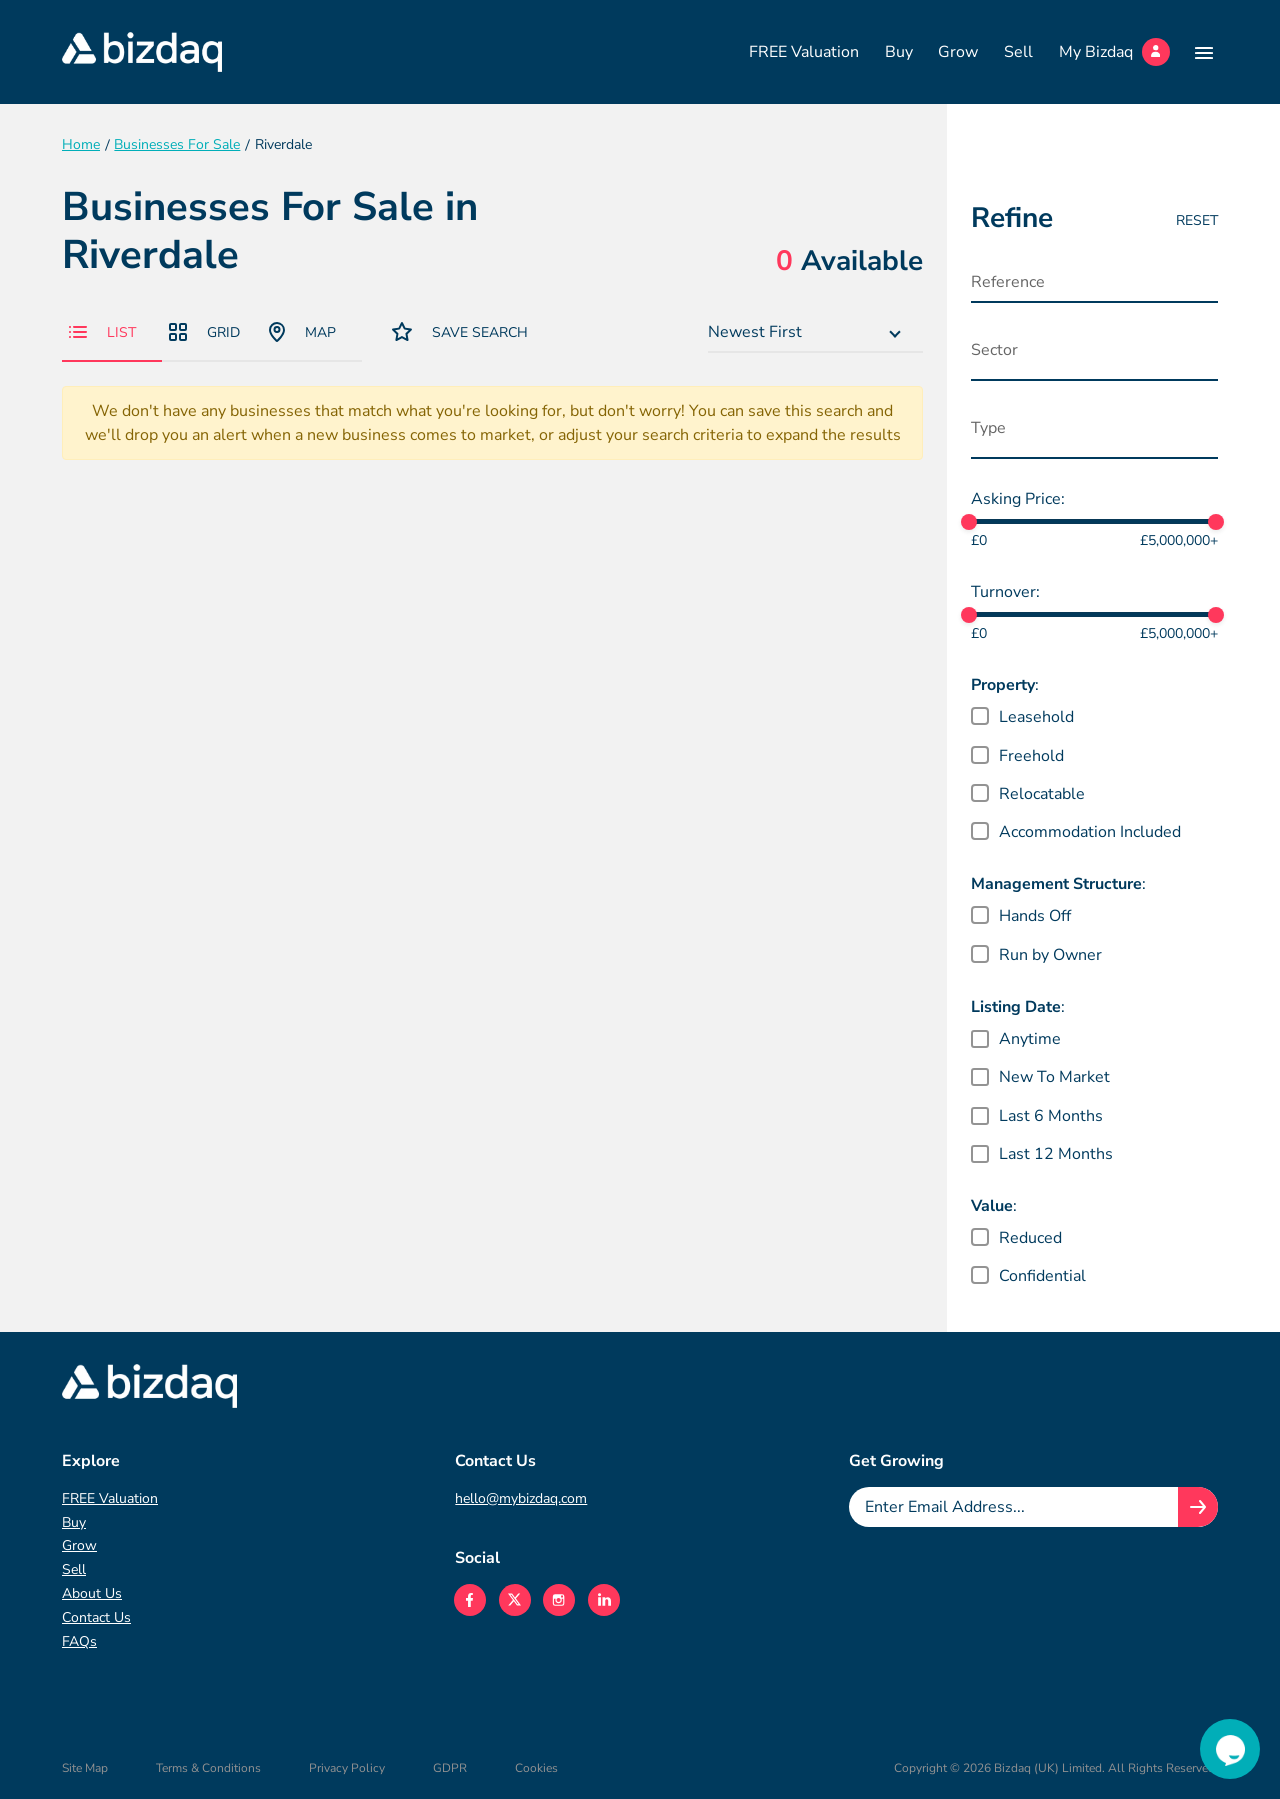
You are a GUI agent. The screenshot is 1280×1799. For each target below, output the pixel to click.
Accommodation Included (1090, 832)
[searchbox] (1070, 355)
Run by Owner (1050, 955)
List (102, 332)
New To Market (1054, 1077)
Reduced (1030, 1238)
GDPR (450, 1768)
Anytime (1030, 1039)
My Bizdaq (1114, 52)
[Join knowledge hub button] (1198, 1507)
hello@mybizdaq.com (521, 1498)
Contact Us (96, 1617)
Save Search (460, 331)
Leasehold (1036, 717)
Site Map (85, 1768)
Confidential (1042, 1276)
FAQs (79, 1641)
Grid (204, 332)
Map (302, 332)
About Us (92, 1593)
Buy (899, 52)
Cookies (536, 1768)
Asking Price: (1018, 499)
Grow (958, 52)
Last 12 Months (1056, 1154)
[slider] (969, 522)
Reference (1008, 282)
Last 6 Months (1051, 1116)
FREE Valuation (804, 52)
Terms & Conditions (208, 1768)
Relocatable (1042, 794)
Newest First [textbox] (755, 332)
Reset (1197, 220)
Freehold (1031, 756)
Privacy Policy (347, 1768)
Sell (1018, 52)
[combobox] (815, 333)
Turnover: (1005, 592)
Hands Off (1035, 916)
